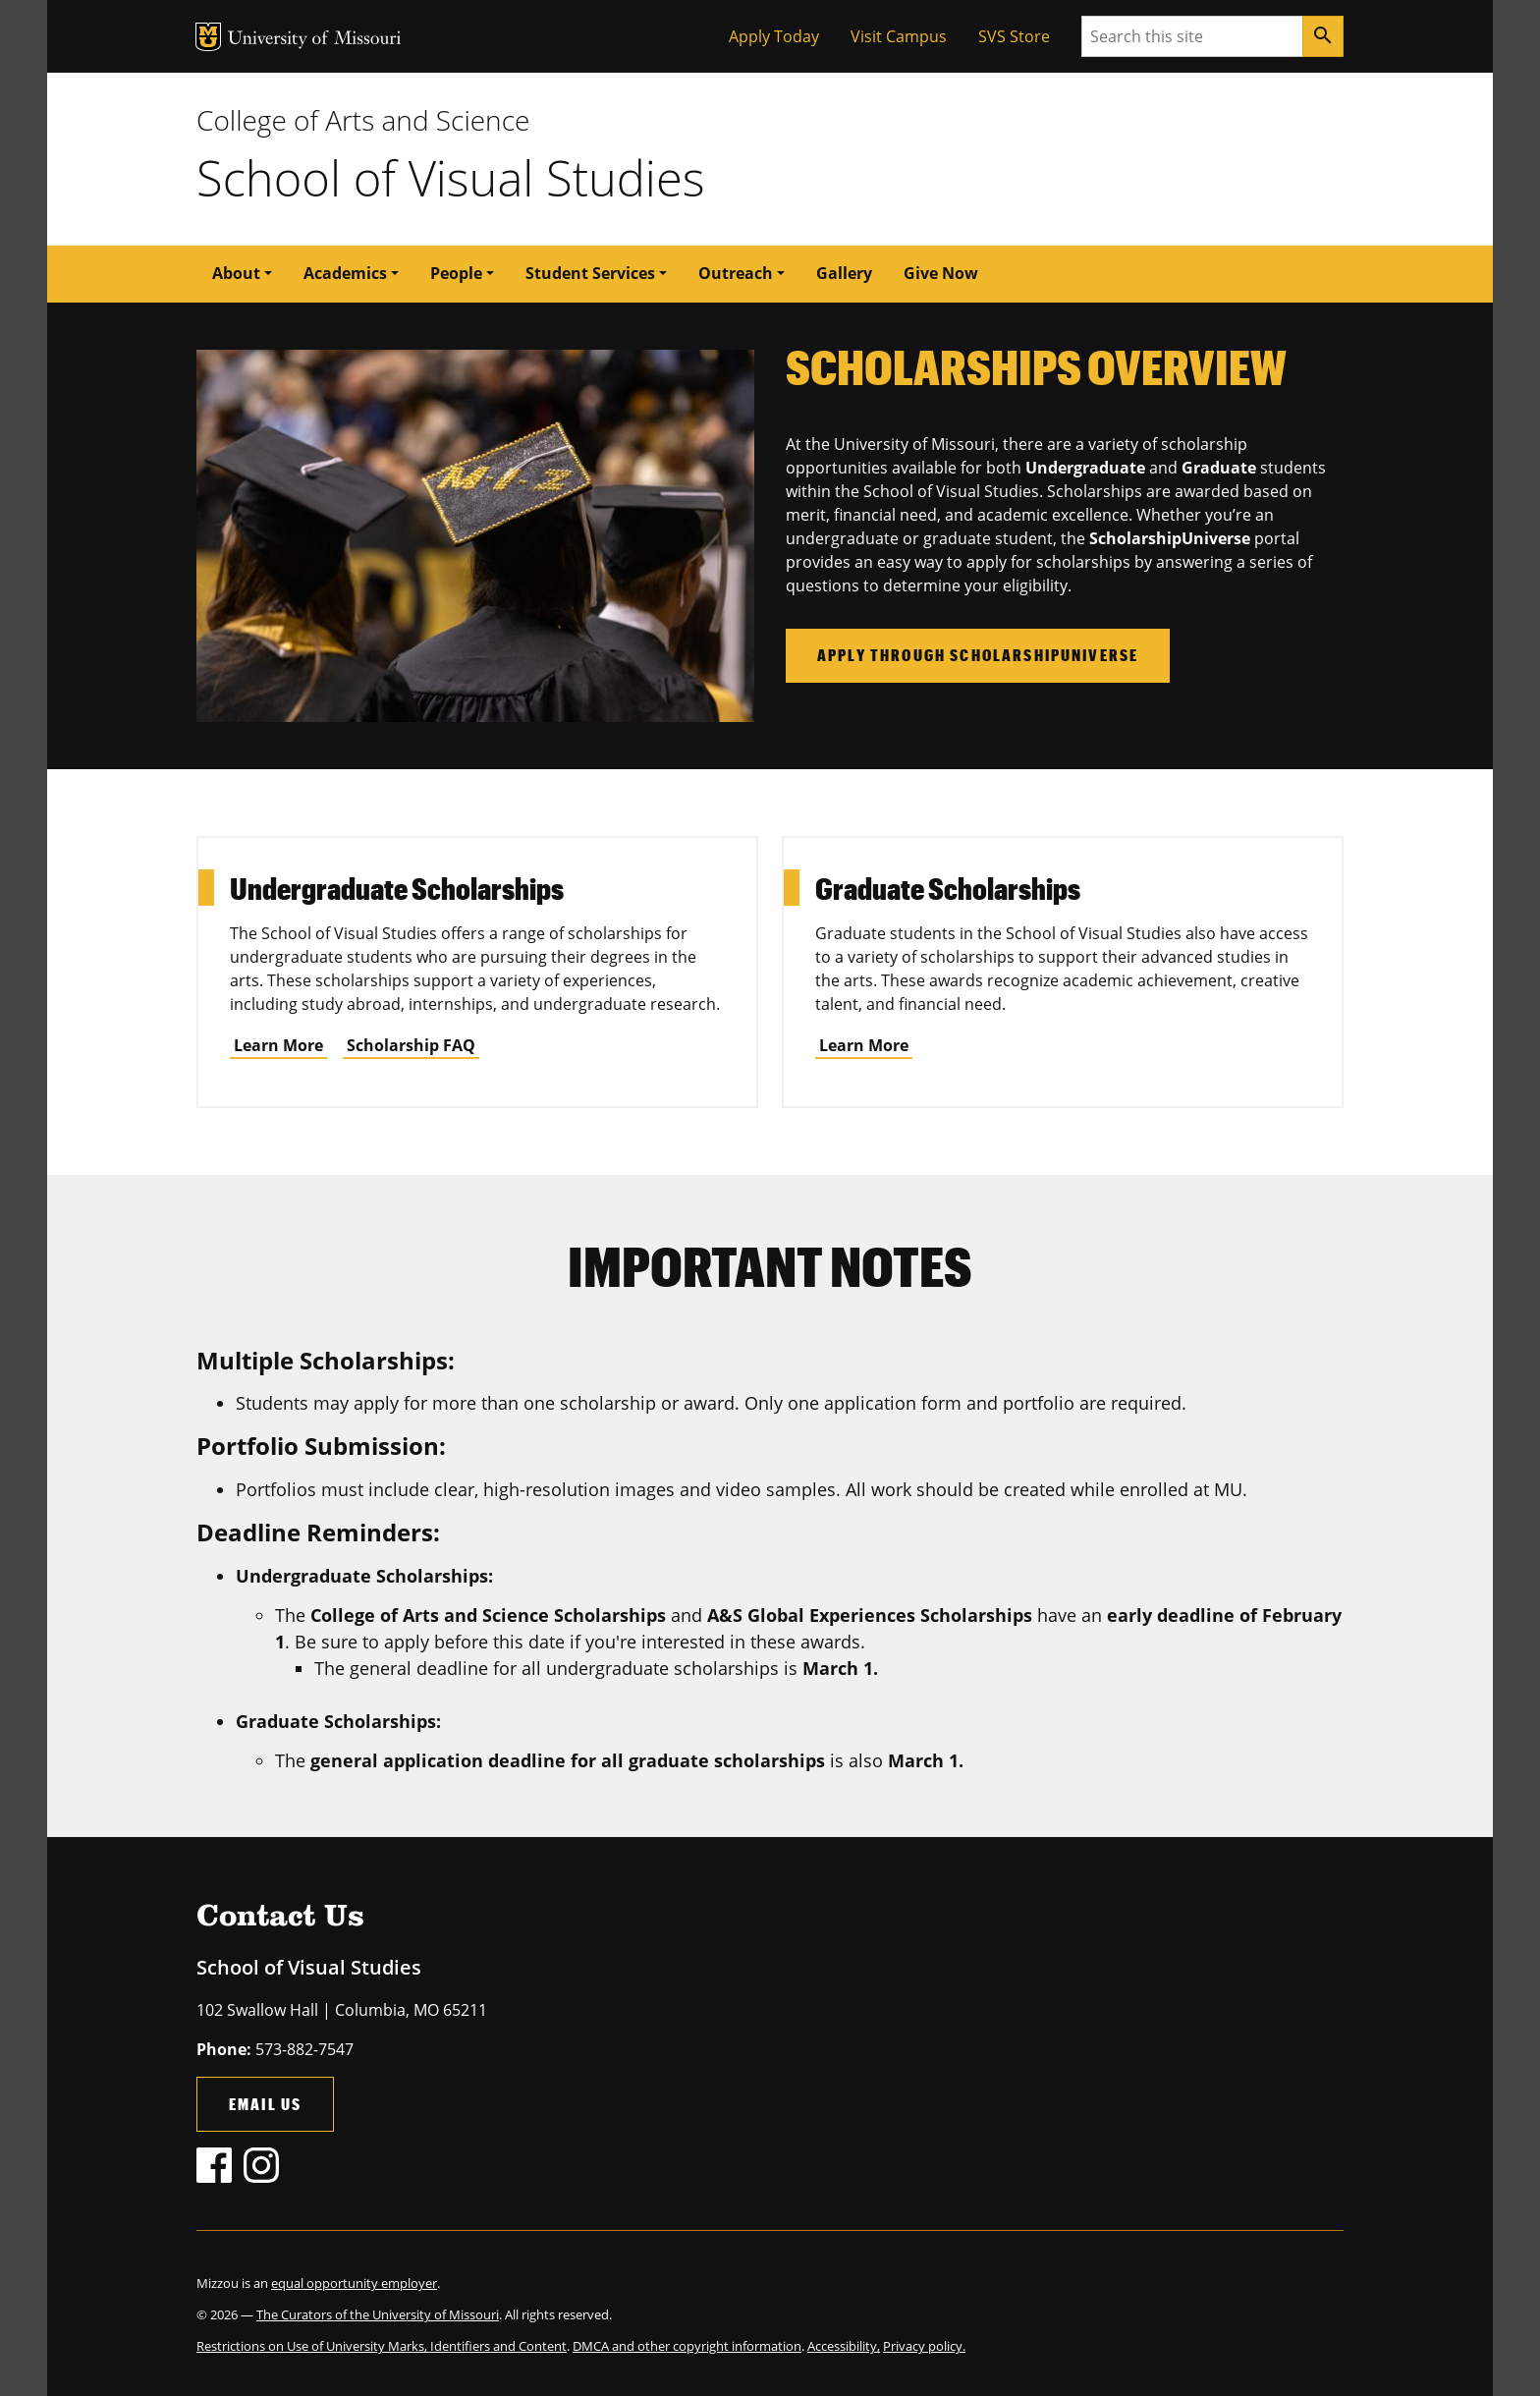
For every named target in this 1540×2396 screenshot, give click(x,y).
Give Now (941, 273)
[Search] (1323, 36)
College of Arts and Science (362, 120)
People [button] (456, 273)
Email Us (265, 2103)
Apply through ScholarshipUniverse (977, 654)
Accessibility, (843, 2346)
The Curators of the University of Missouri (377, 2314)
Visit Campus (899, 36)
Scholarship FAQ (411, 1045)
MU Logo (208, 37)
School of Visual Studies (450, 177)
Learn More (278, 1045)
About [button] (236, 273)
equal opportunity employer (354, 2283)
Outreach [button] (735, 273)
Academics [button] (345, 273)
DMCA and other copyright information (687, 2346)
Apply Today (774, 36)
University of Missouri (315, 39)
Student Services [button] (590, 273)
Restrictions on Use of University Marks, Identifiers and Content (381, 2346)
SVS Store (1014, 36)
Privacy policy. (924, 2346)
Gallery (844, 273)
